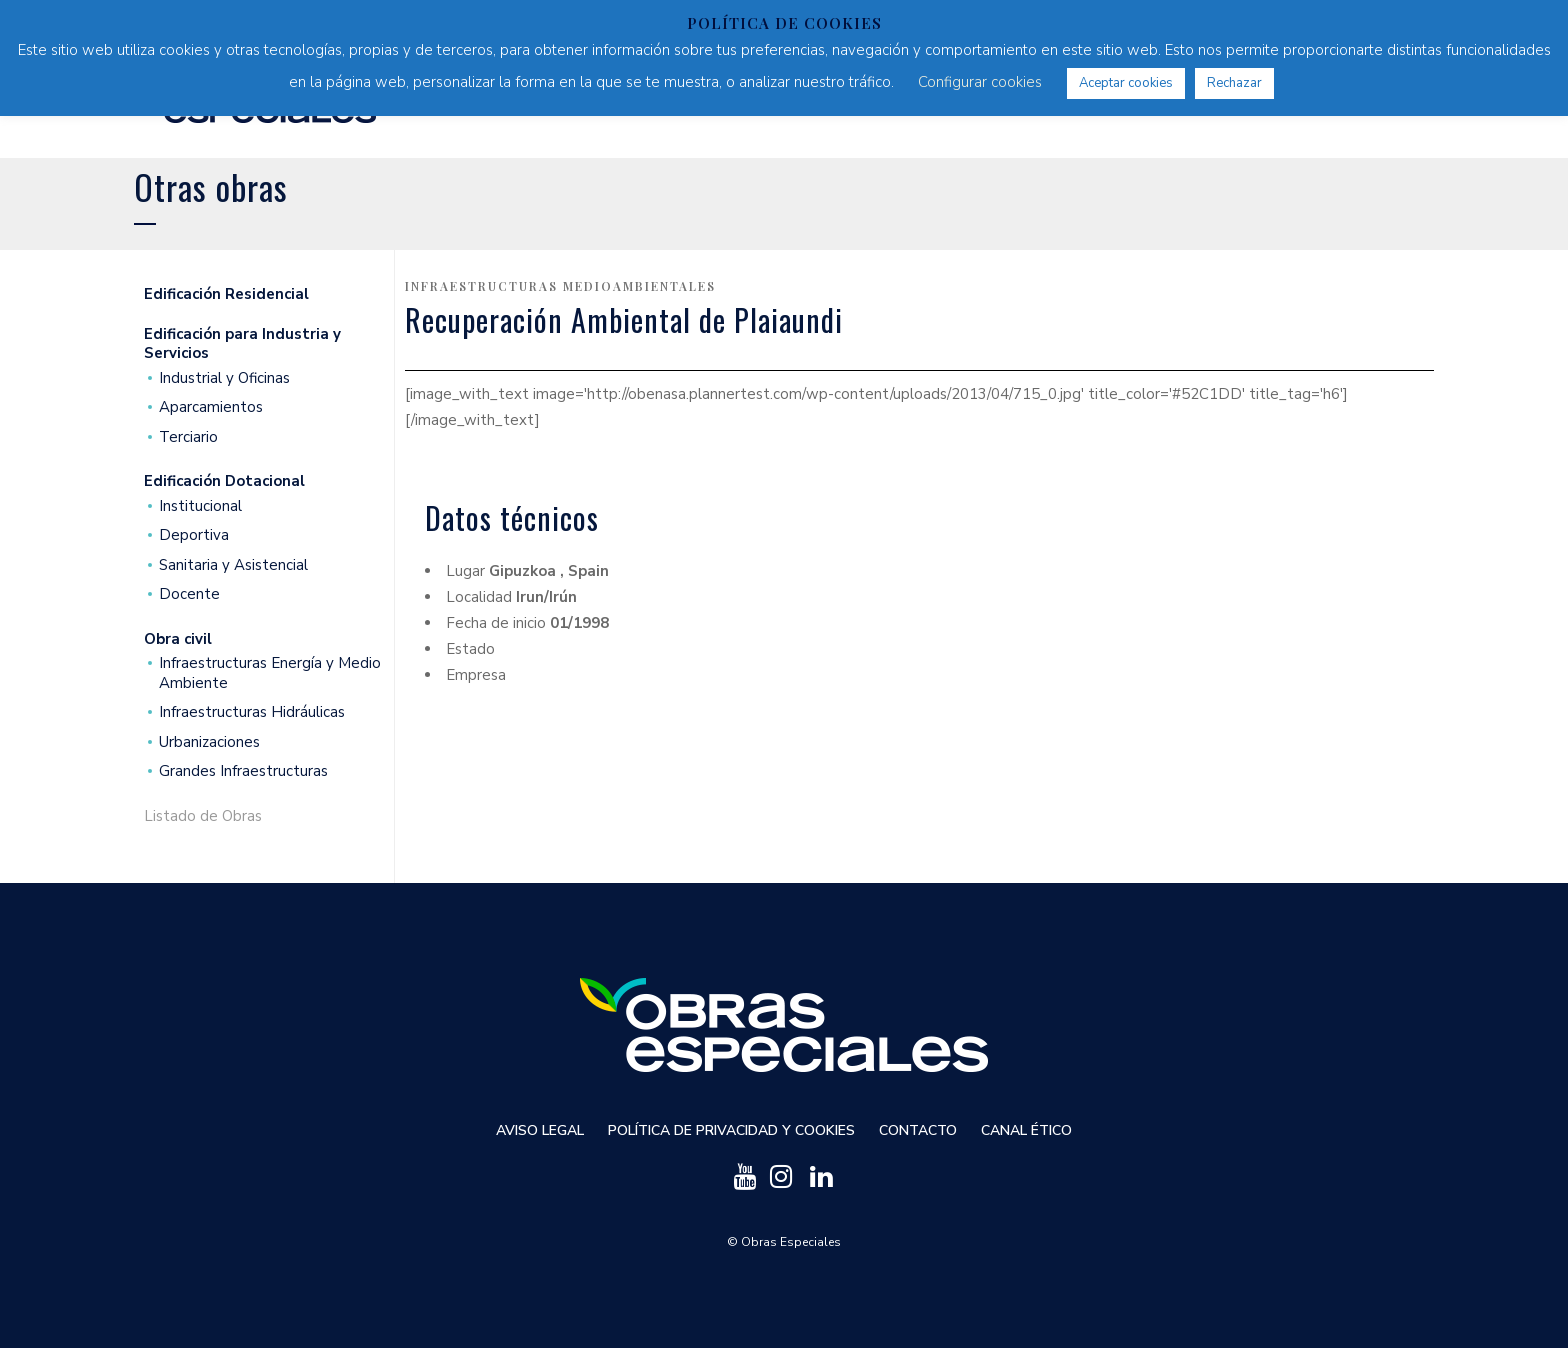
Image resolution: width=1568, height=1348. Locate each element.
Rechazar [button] (1234, 83)
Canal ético (1026, 1130)
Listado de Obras (203, 816)
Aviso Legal (540, 1130)
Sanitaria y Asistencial (233, 565)
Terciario (188, 437)
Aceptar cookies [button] (1126, 83)
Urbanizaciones (209, 742)
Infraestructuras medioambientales (560, 286)
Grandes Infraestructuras (243, 771)
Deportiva (194, 535)
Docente (189, 594)
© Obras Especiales (784, 1242)
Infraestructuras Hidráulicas (252, 712)
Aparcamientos (211, 407)
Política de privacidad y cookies (731, 1130)
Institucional (200, 506)
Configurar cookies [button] (980, 82)
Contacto (918, 1130)
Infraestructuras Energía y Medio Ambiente (270, 673)
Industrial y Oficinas (224, 378)
